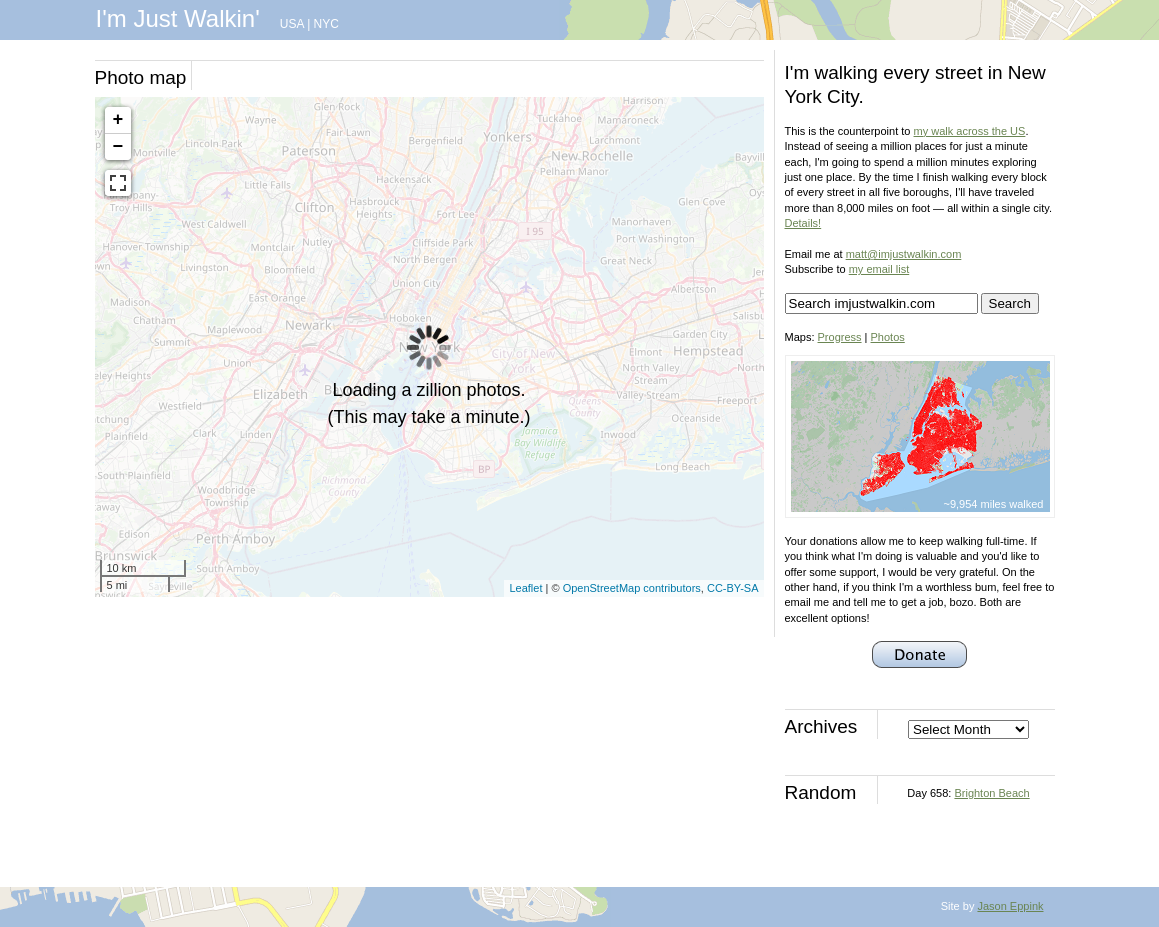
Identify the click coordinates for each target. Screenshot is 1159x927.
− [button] (118, 147)
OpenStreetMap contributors (632, 588)
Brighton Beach (991, 793)
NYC (326, 24)
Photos (888, 337)
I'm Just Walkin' (178, 18)
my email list (879, 269)
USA (292, 24)
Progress (840, 337)
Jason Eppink (1010, 906)
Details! (803, 223)
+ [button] (118, 120)
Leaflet (525, 588)
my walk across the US (970, 131)
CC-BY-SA (733, 588)
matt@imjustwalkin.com (904, 254)
